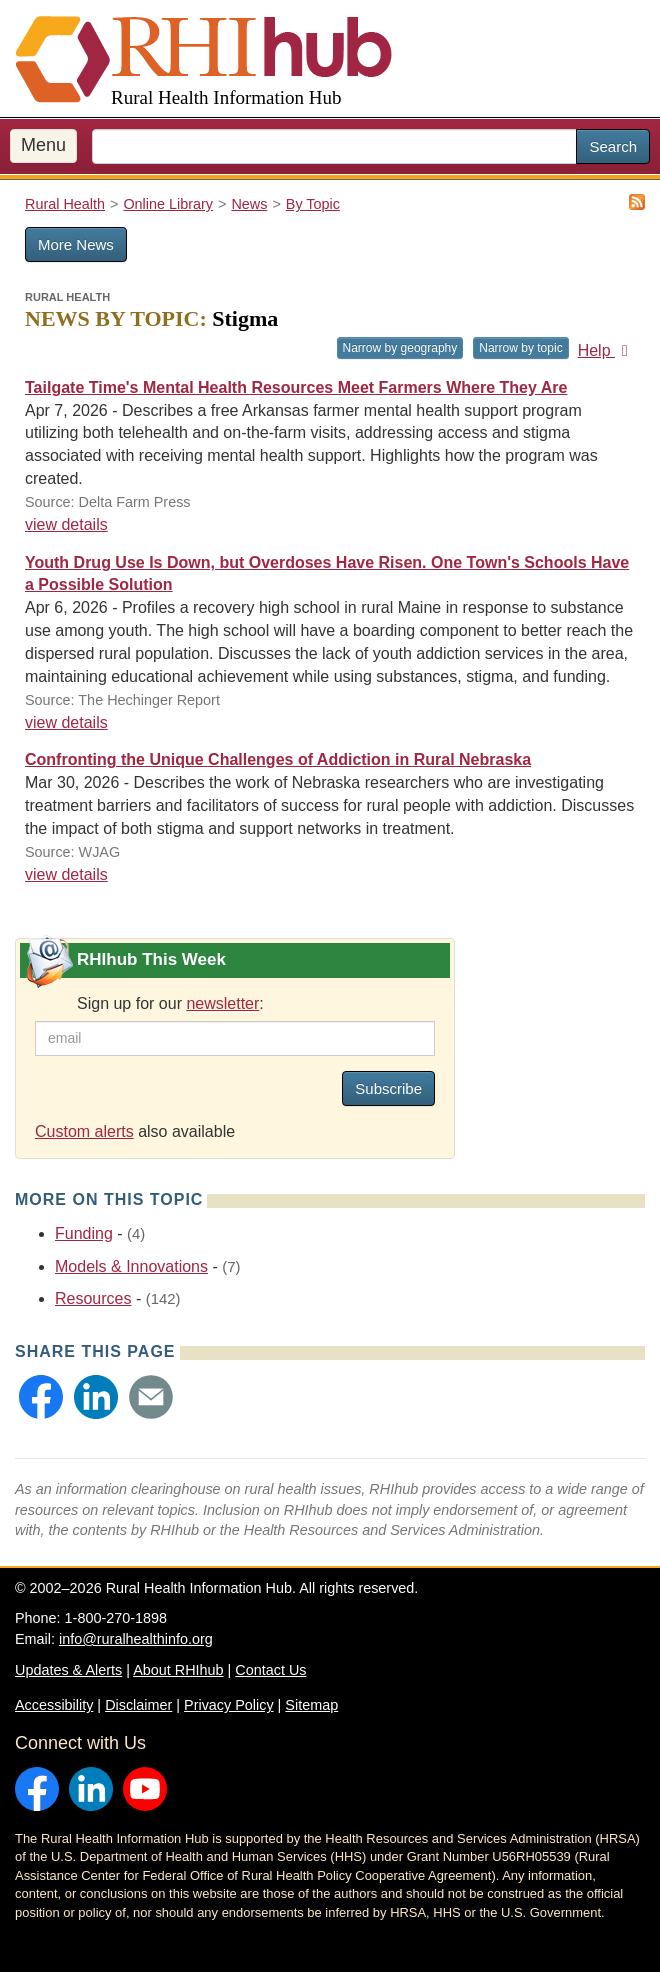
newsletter (222, 1003)
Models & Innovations (131, 1266)
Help (606, 350)
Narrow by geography (400, 348)
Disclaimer (138, 1705)
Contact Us (270, 1670)
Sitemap (311, 1705)
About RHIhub (178, 1670)
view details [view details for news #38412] (66, 722)
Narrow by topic (520, 348)
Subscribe (388, 1088)
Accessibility (54, 1705)
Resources (93, 1298)
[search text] (334, 146)
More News (76, 244)
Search (613, 146)
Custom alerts (84, 1131)
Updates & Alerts (68, 1670)
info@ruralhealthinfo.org (136, 1639)
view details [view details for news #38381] (66, 874)
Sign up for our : (170, 1003)
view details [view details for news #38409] (66, 524)
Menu (43, 145)
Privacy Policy (229, 1705)
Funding (84, 1233)
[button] (41, 1397)
